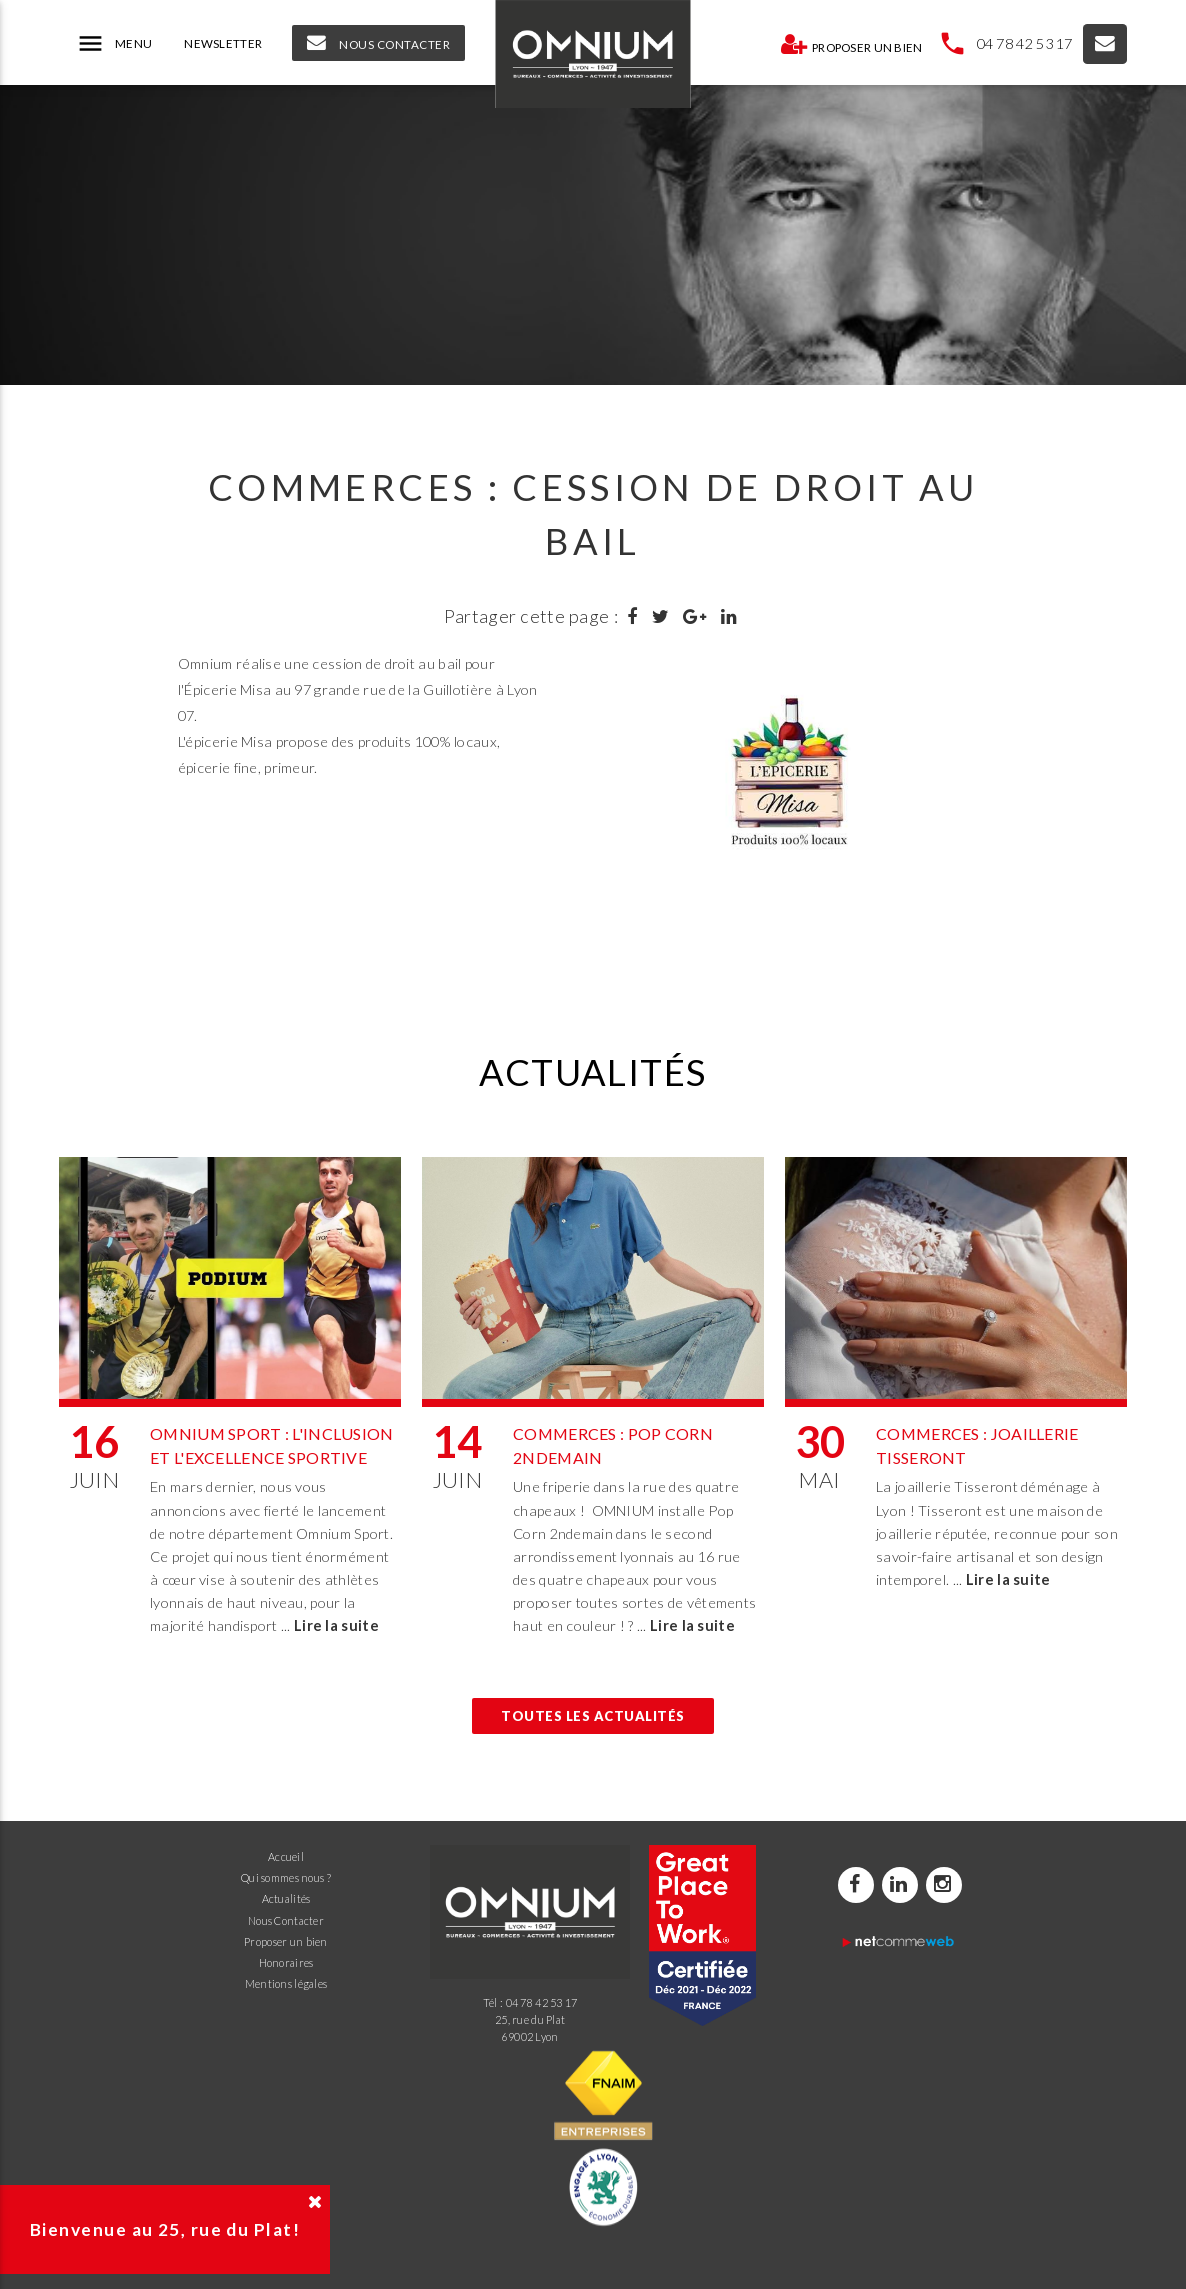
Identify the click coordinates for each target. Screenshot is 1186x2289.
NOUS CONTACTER (378, 43)
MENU (114, 44)
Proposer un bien (851, 44)
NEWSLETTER (223, 43)
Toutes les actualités (593, 1716)
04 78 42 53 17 (1025, 43)
